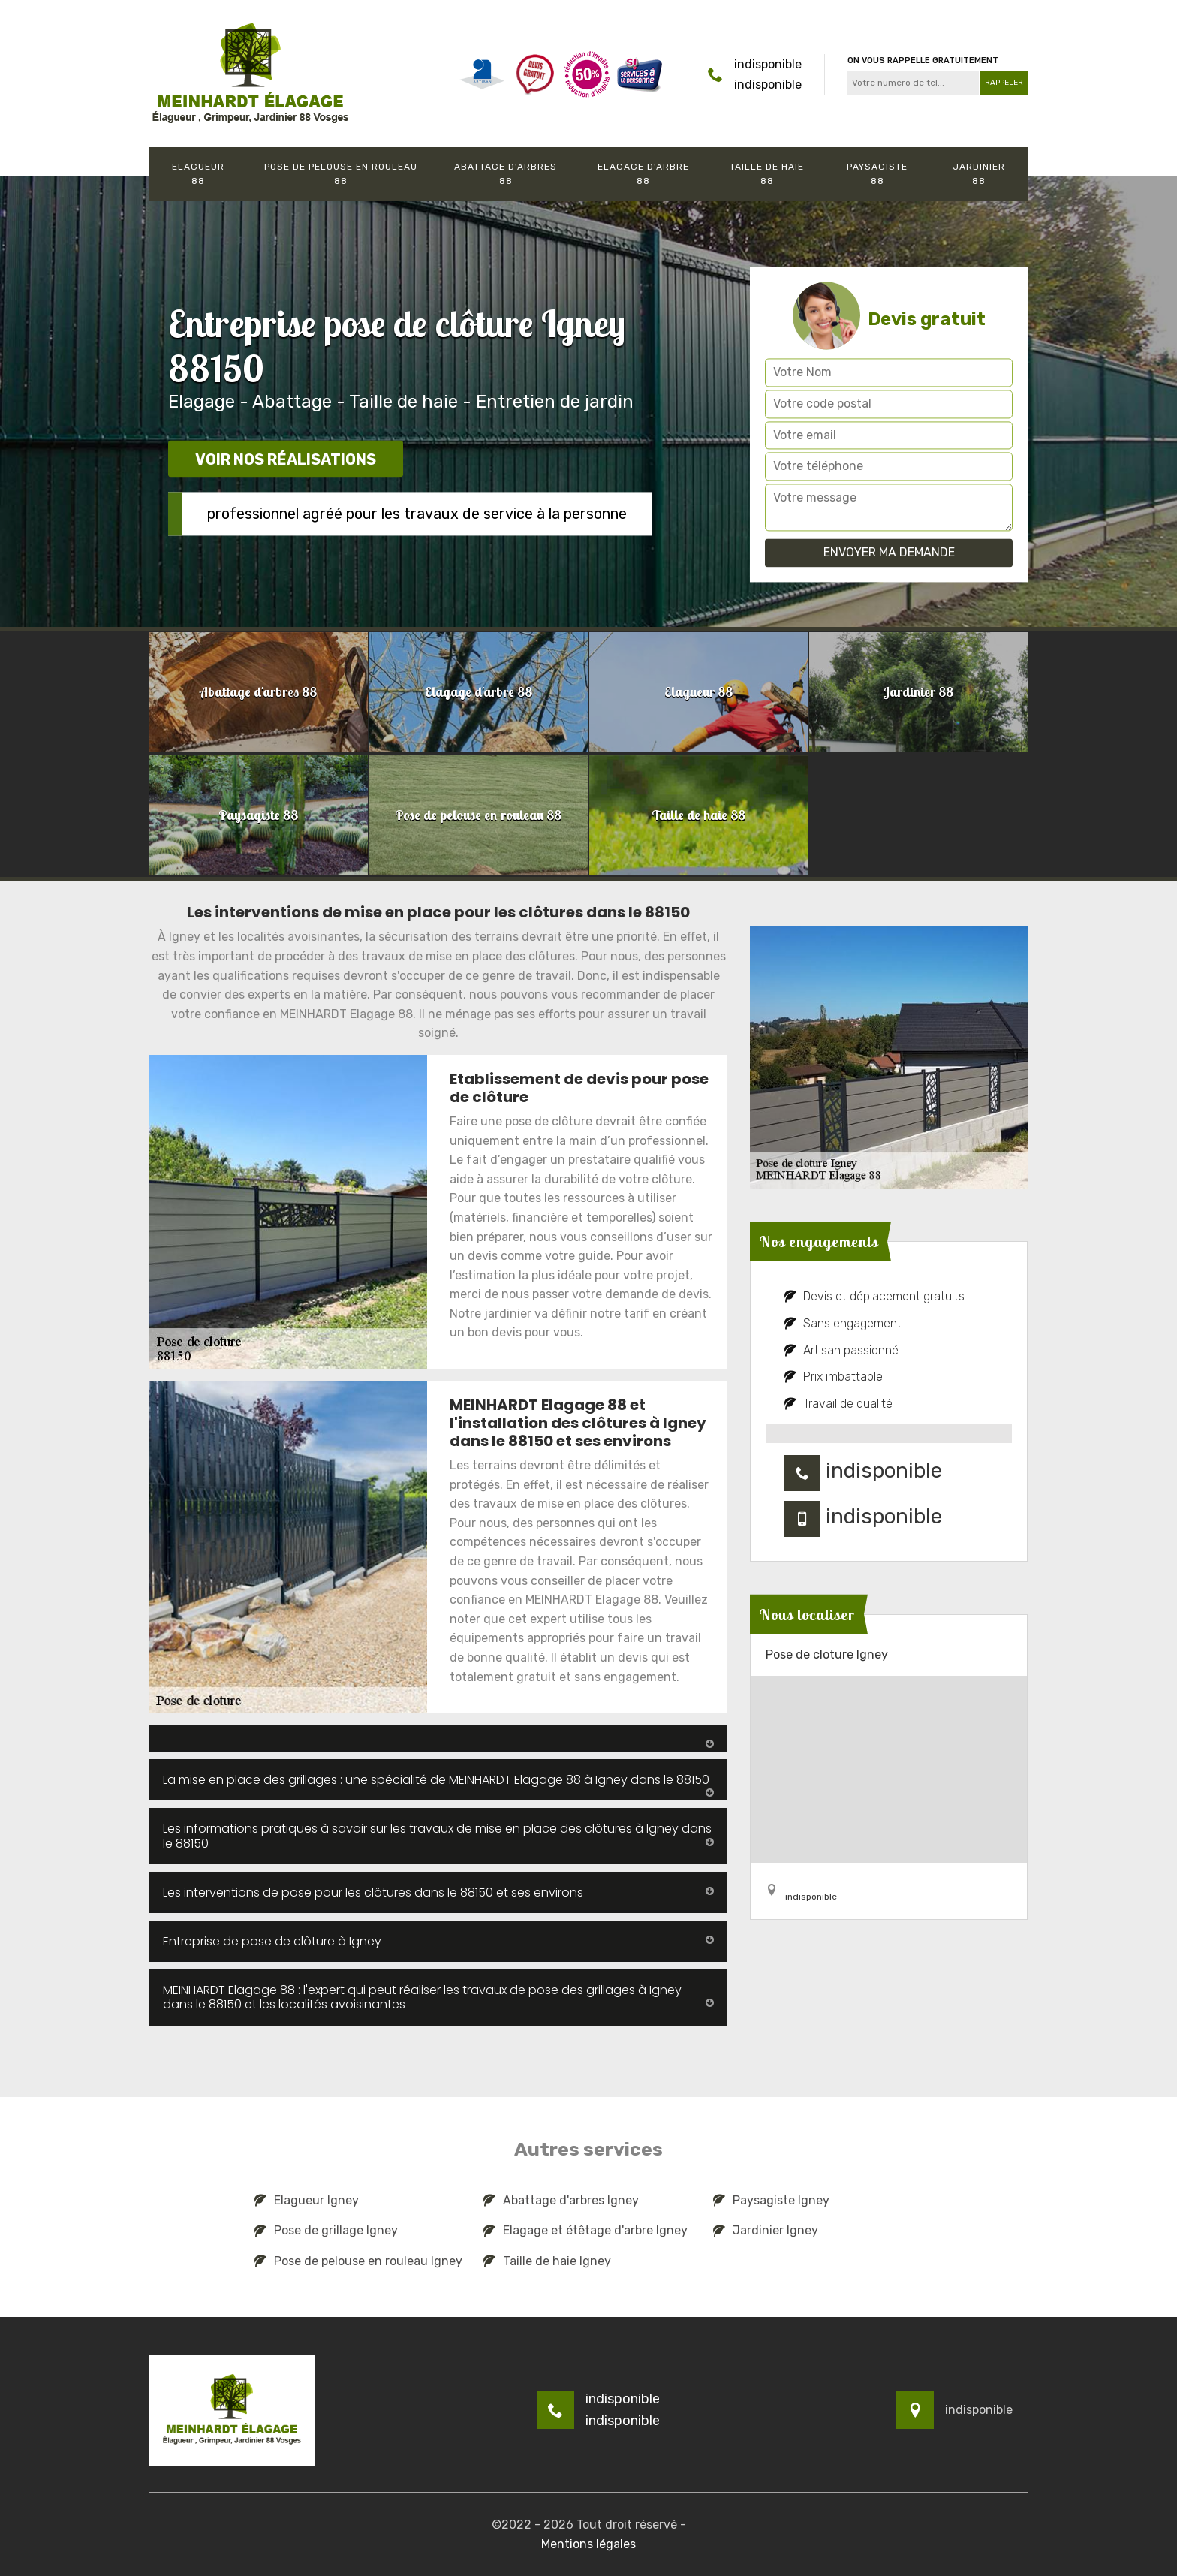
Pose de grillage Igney (326, 2230)
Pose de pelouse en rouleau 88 (340, 173)
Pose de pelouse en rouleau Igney (358, 2261)
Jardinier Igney (765, 2230)
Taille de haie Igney (547, 2261)
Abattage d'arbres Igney (561, 2200)
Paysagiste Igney (771, 2200)
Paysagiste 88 (877, 173)
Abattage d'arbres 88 (505, 173)
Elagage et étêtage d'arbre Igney (585, 2230)
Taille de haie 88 (767, 173)
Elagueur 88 (198, 173)
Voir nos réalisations (285, 459)
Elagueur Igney (306, 2200)
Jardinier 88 (979, 173)
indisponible (768, 64)
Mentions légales (588, 2544)
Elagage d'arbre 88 (643, 173)
